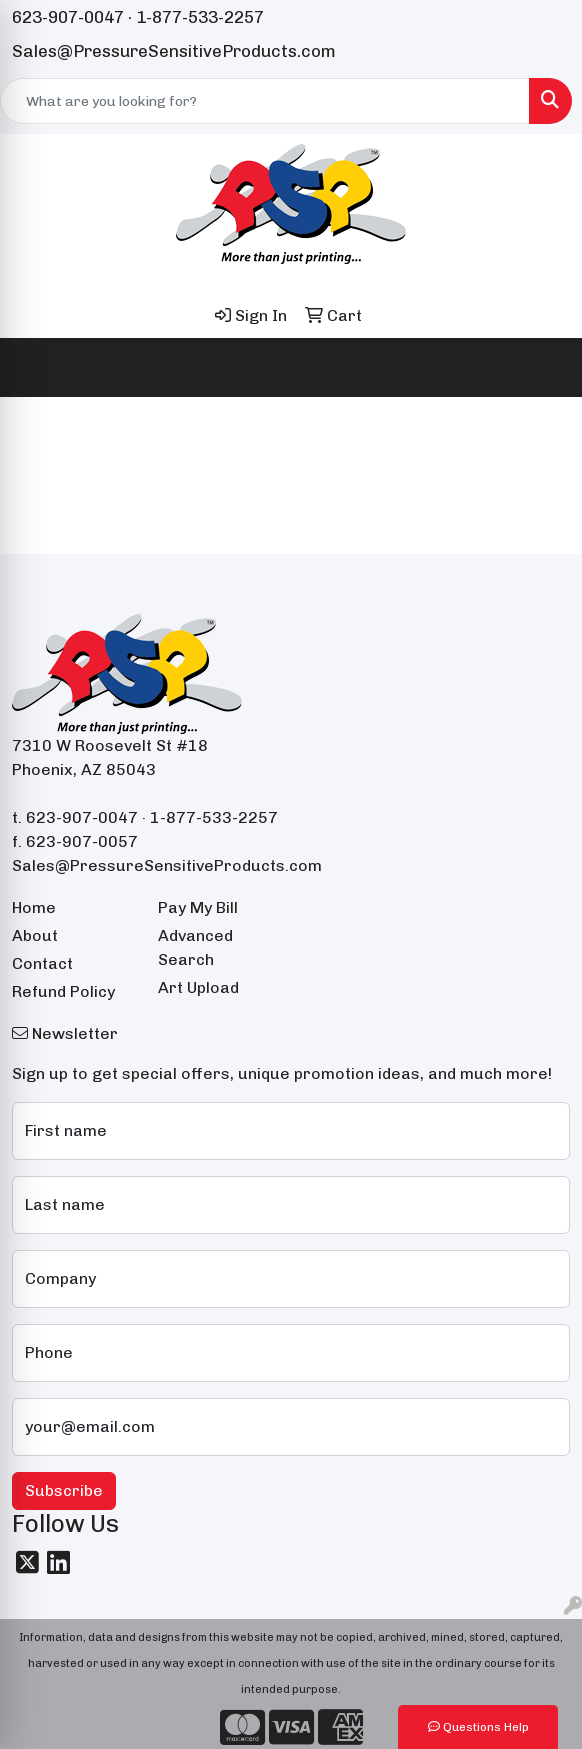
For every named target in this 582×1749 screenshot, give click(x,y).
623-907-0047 (68, 17)
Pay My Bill (198, 907)
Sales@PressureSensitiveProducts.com (174, 51)
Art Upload (198, 987)
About (35, 935)
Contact (42, 963)
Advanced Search (195, 947)
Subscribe (64, 1490)
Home (34, 907)
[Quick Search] (265, 101)
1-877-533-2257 (200, 17)
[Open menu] (542, 368)
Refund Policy (63, 991)
